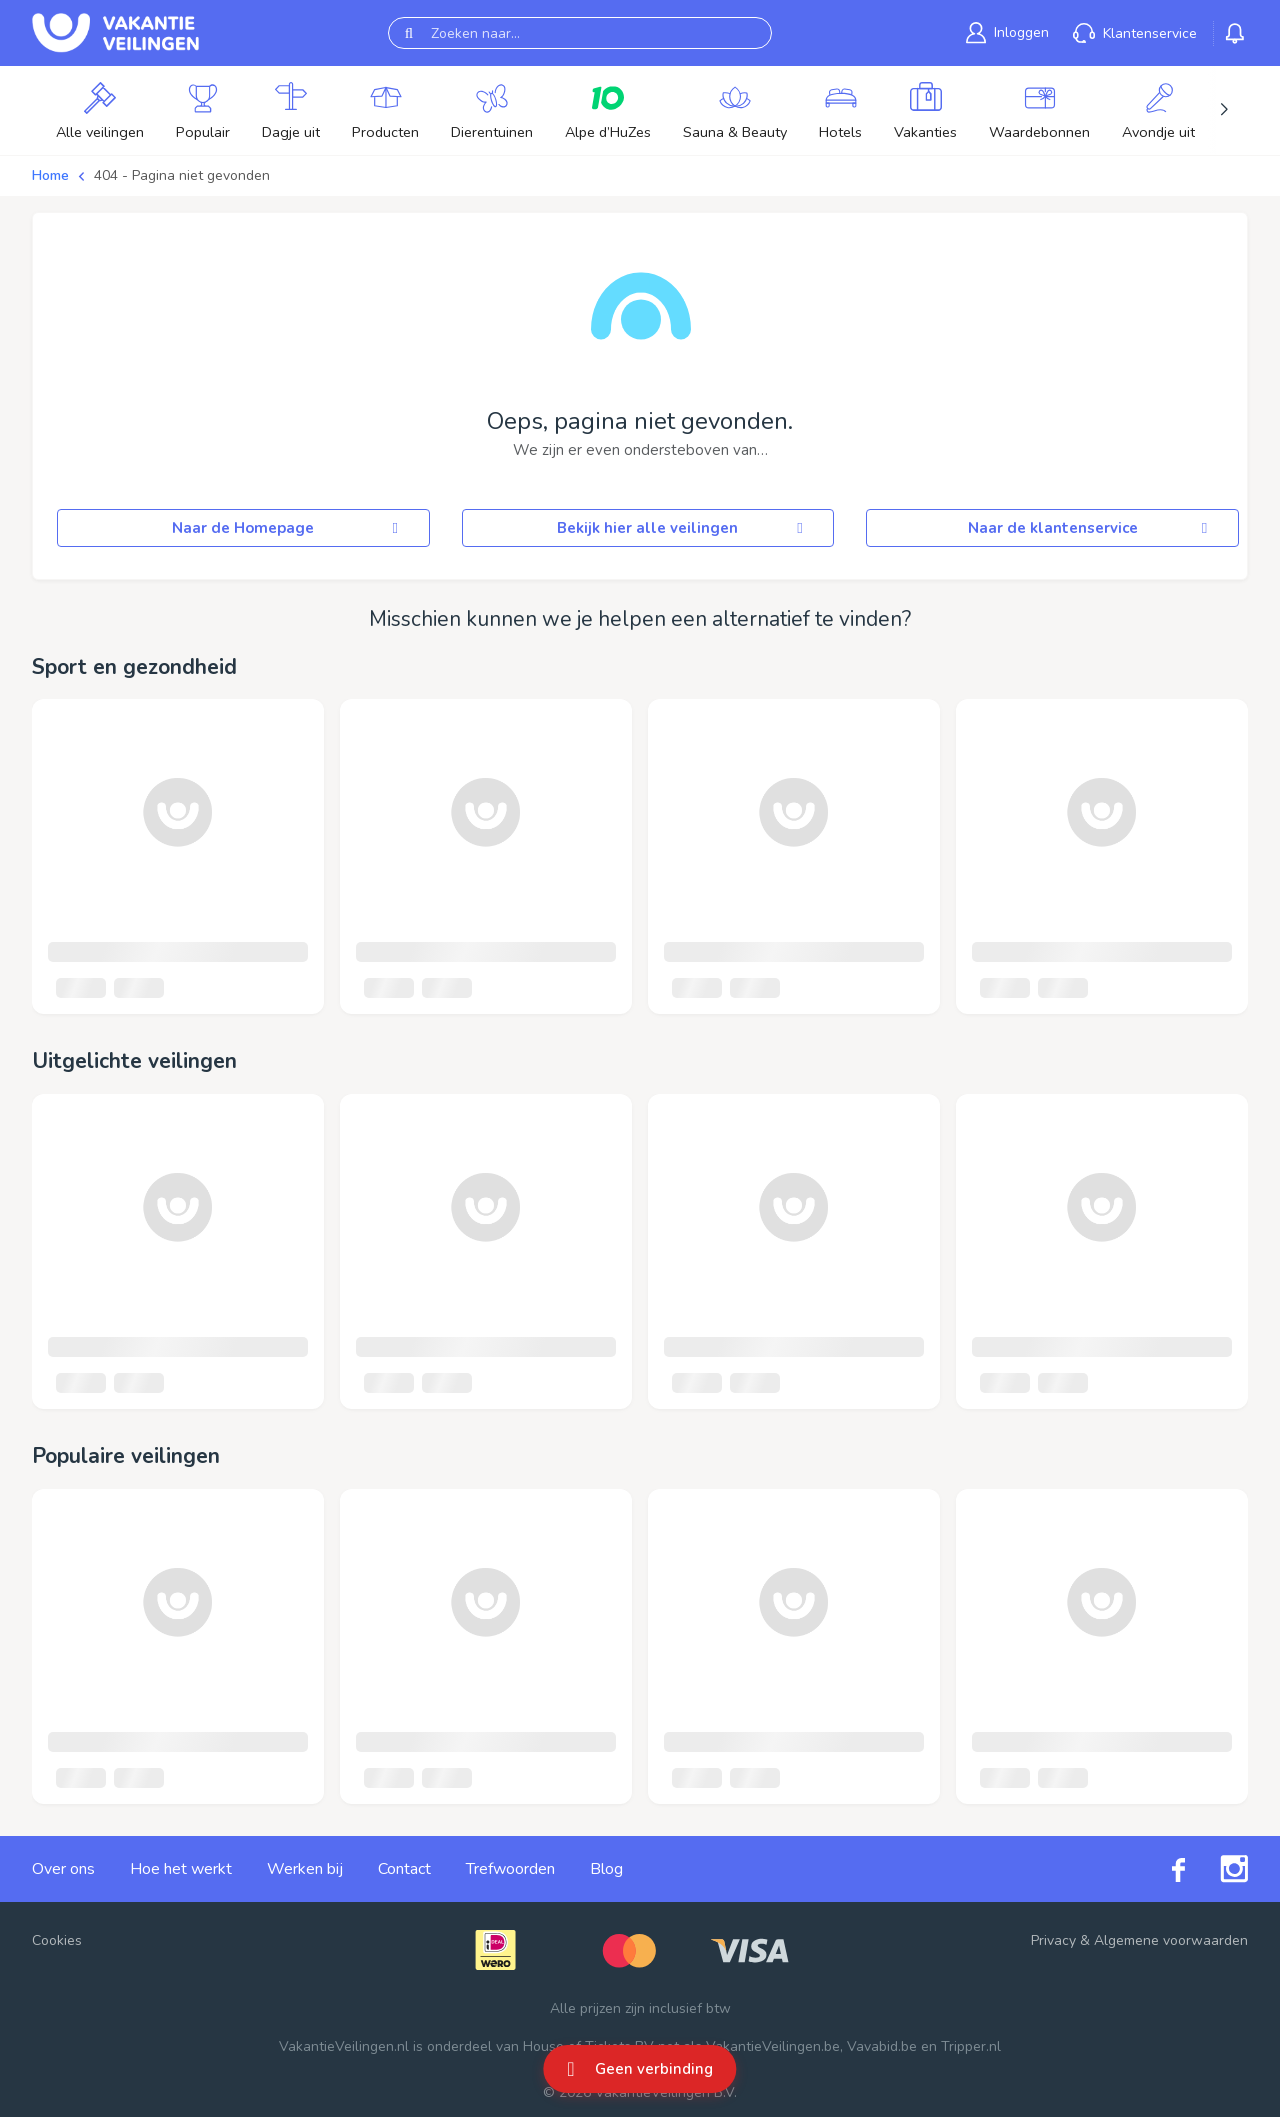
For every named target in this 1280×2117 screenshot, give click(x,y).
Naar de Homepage (288, 528)
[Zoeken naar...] (580, 33)
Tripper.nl (971, 2046)
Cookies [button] (57, 1940)
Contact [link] (404, 1869)
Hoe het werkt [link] (181, 1869)
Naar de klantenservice (1091, 528)
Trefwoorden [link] (510, 1869)
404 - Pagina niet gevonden (182, 175)
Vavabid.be (882, 2046)
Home (50, 175)
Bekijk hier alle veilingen (683, 528)
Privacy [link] (1053, 1940)
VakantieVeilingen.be (773, 2046)
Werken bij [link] (305, 1869)
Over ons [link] (63, 1869)
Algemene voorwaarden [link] (1171, 1940)
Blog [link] (606, 1869)
